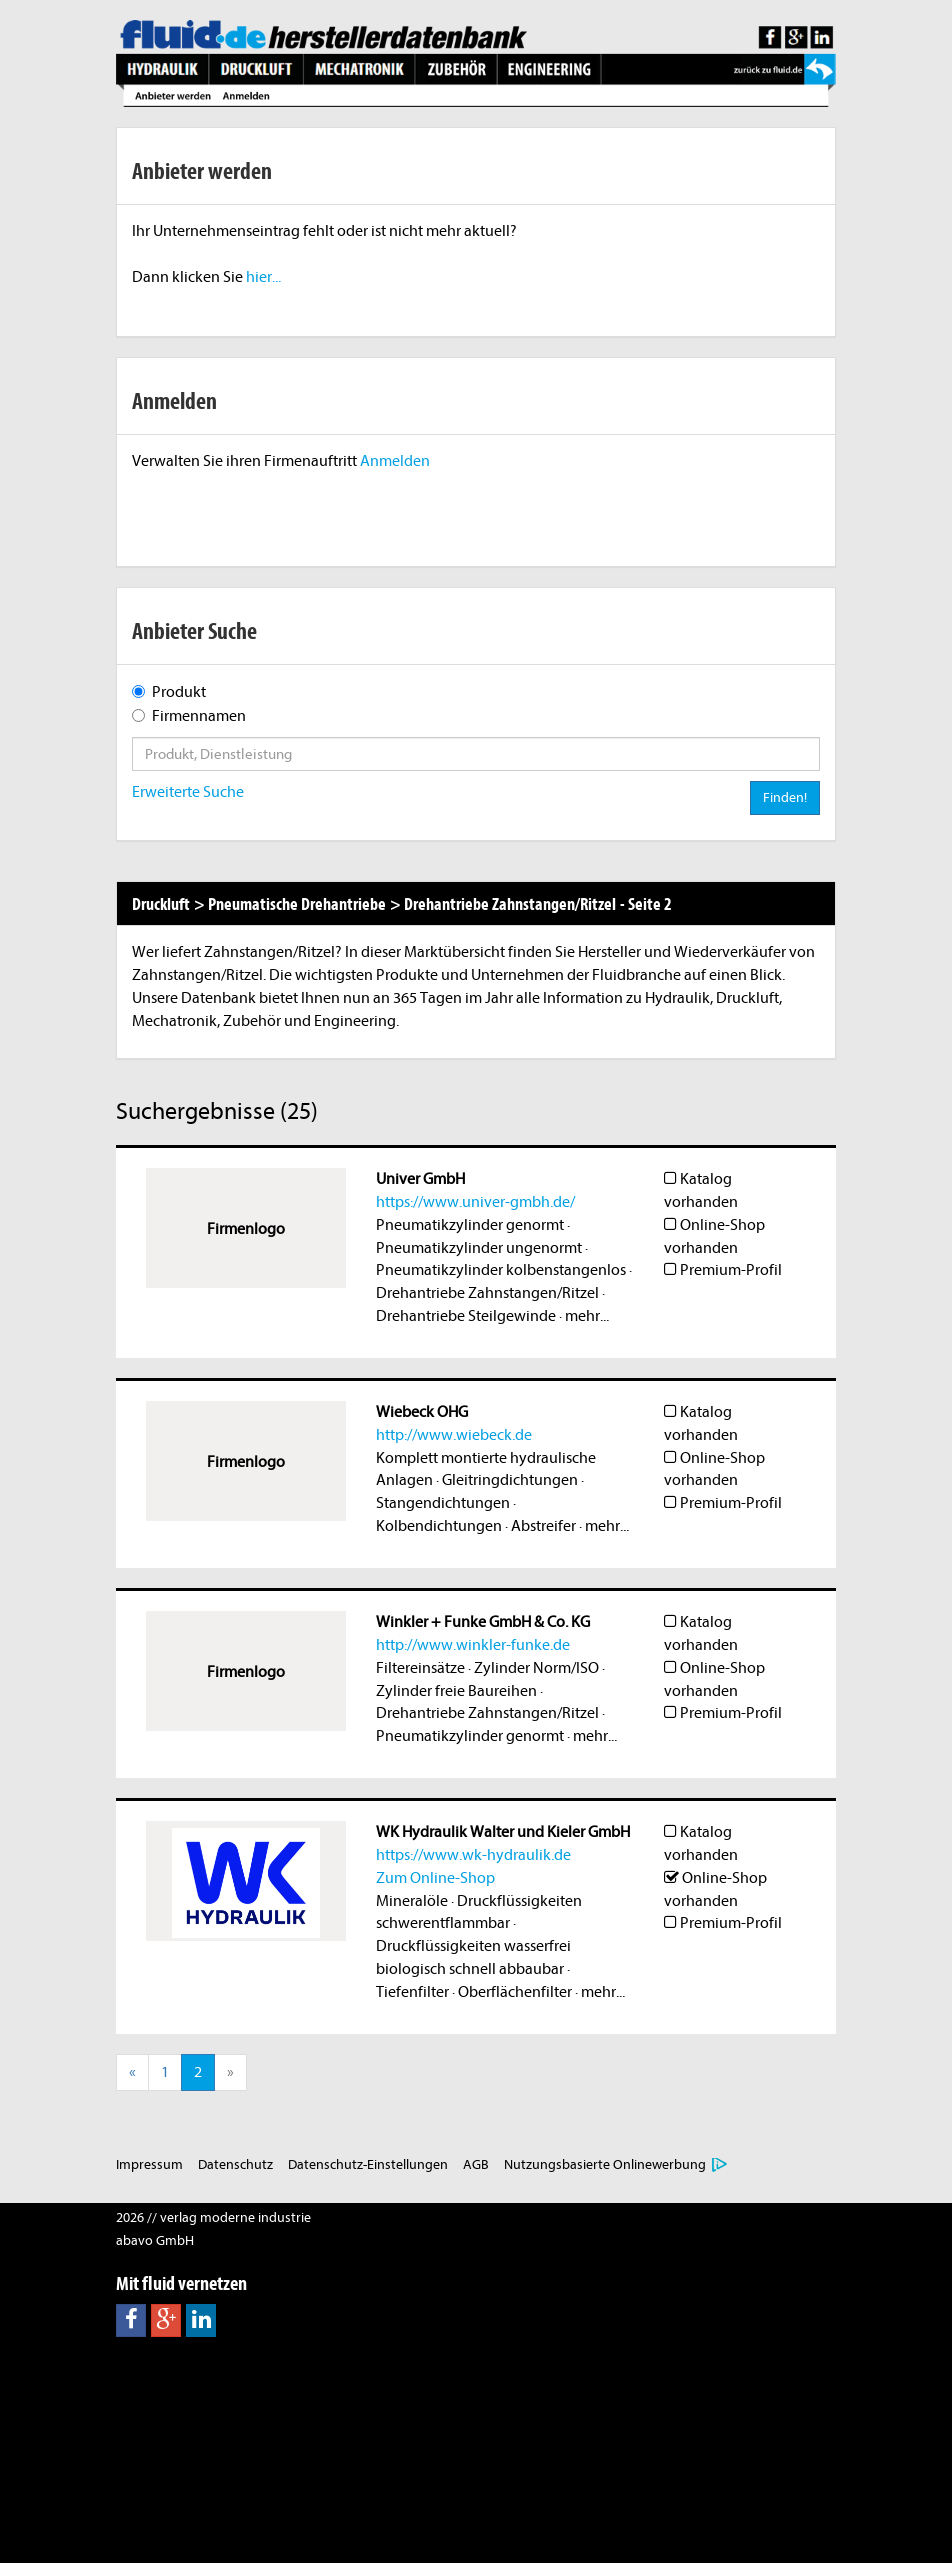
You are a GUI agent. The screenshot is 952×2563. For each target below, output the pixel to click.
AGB (476, 2164)
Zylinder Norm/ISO (536, 1668)
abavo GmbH (155, 2240)
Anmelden (395, 461)
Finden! (785, 797)
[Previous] (132, 2072)
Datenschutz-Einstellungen (368, 2164)
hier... (263, 277)
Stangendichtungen (443, 1503)
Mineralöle (412, 1901)
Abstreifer (543, 1526)
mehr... (587, 1316)
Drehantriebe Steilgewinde (466, 1316)
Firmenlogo (246, 1229)
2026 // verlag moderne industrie (213, 2217)
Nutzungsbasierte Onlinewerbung (605, 2164)
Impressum (149, 2164)
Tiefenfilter (412, 1992)
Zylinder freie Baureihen (456, 1691)
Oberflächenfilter (515, 1992)
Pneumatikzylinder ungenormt (479, 1248)
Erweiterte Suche (188, 792)
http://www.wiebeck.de (454, 1435)
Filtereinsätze (420, 1668)
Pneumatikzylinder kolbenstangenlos (501, 1270)
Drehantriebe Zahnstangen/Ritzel (487, 1293)
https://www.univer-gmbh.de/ (475, 1202)
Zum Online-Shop (435, 1878)
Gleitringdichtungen (510, 1480)
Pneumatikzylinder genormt (470, 1225)
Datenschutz (235, 2164)
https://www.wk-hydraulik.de (473, 1855)
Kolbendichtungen (439, 1526)
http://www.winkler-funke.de (473, 1645)
